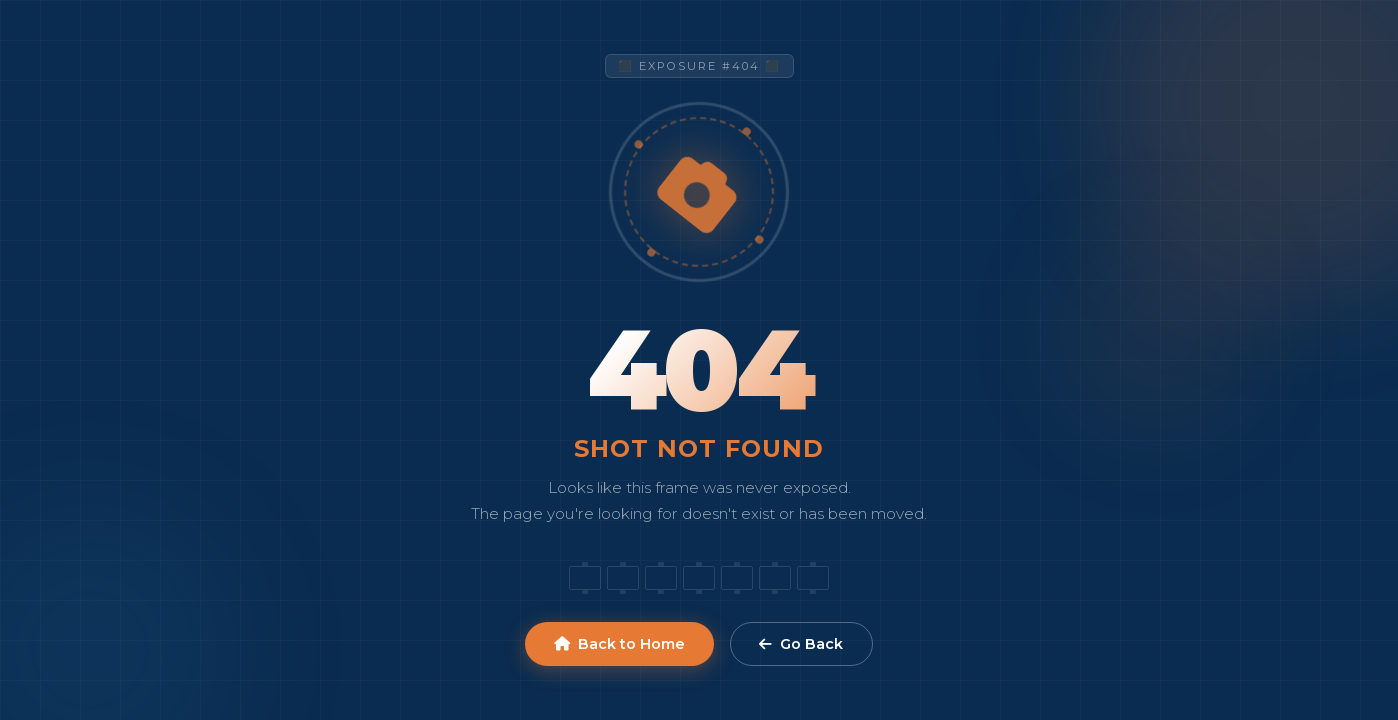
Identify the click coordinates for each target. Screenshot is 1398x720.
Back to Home (619, 644)
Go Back (801, 644)
